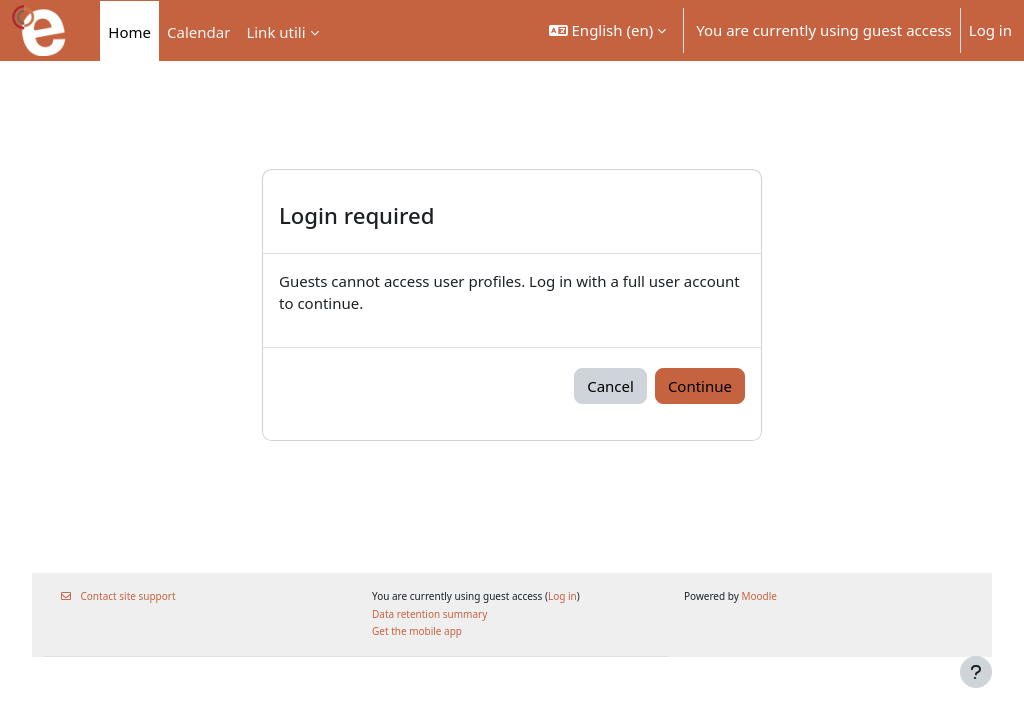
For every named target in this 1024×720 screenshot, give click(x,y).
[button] (607, 30)
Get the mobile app (422, 631)
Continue (700, 386)
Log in (990, 30)
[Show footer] (976, 672)
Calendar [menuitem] (198, 32)
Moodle (754, 596)
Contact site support (134, 596)
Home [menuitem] (129, 32)
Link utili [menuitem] (275, 32)
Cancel (610, 386)
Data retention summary (434, 614)
